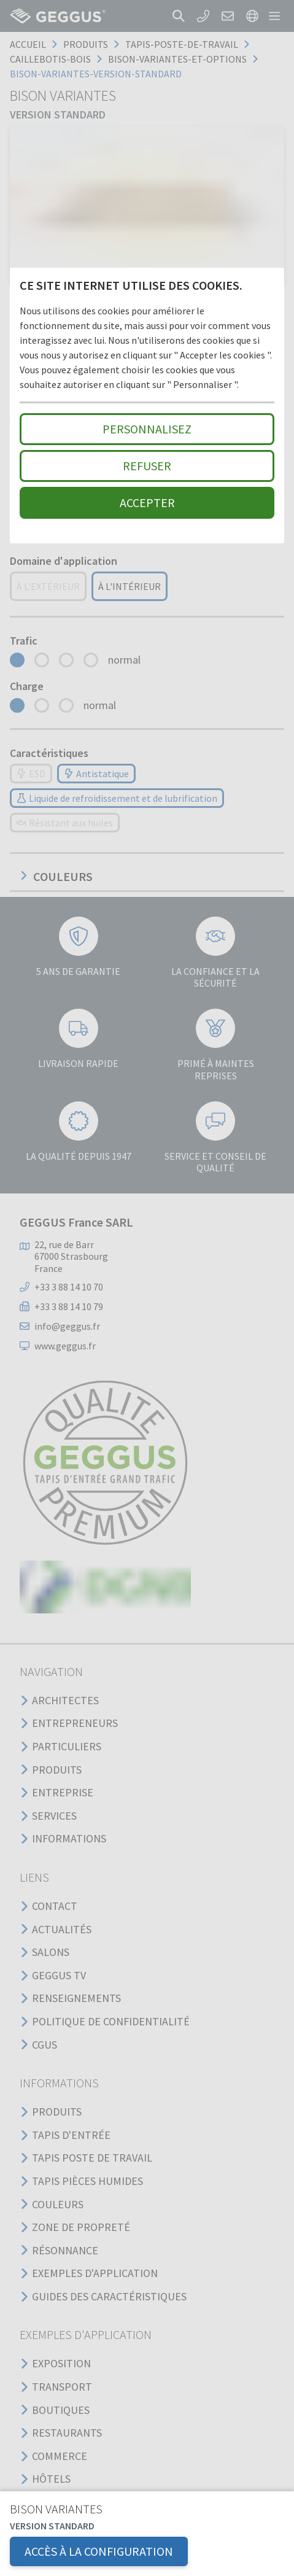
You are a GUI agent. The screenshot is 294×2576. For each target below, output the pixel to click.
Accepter (147, 502)
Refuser (147, 465)
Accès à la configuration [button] (99, 2551)
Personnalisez (147, 428)
